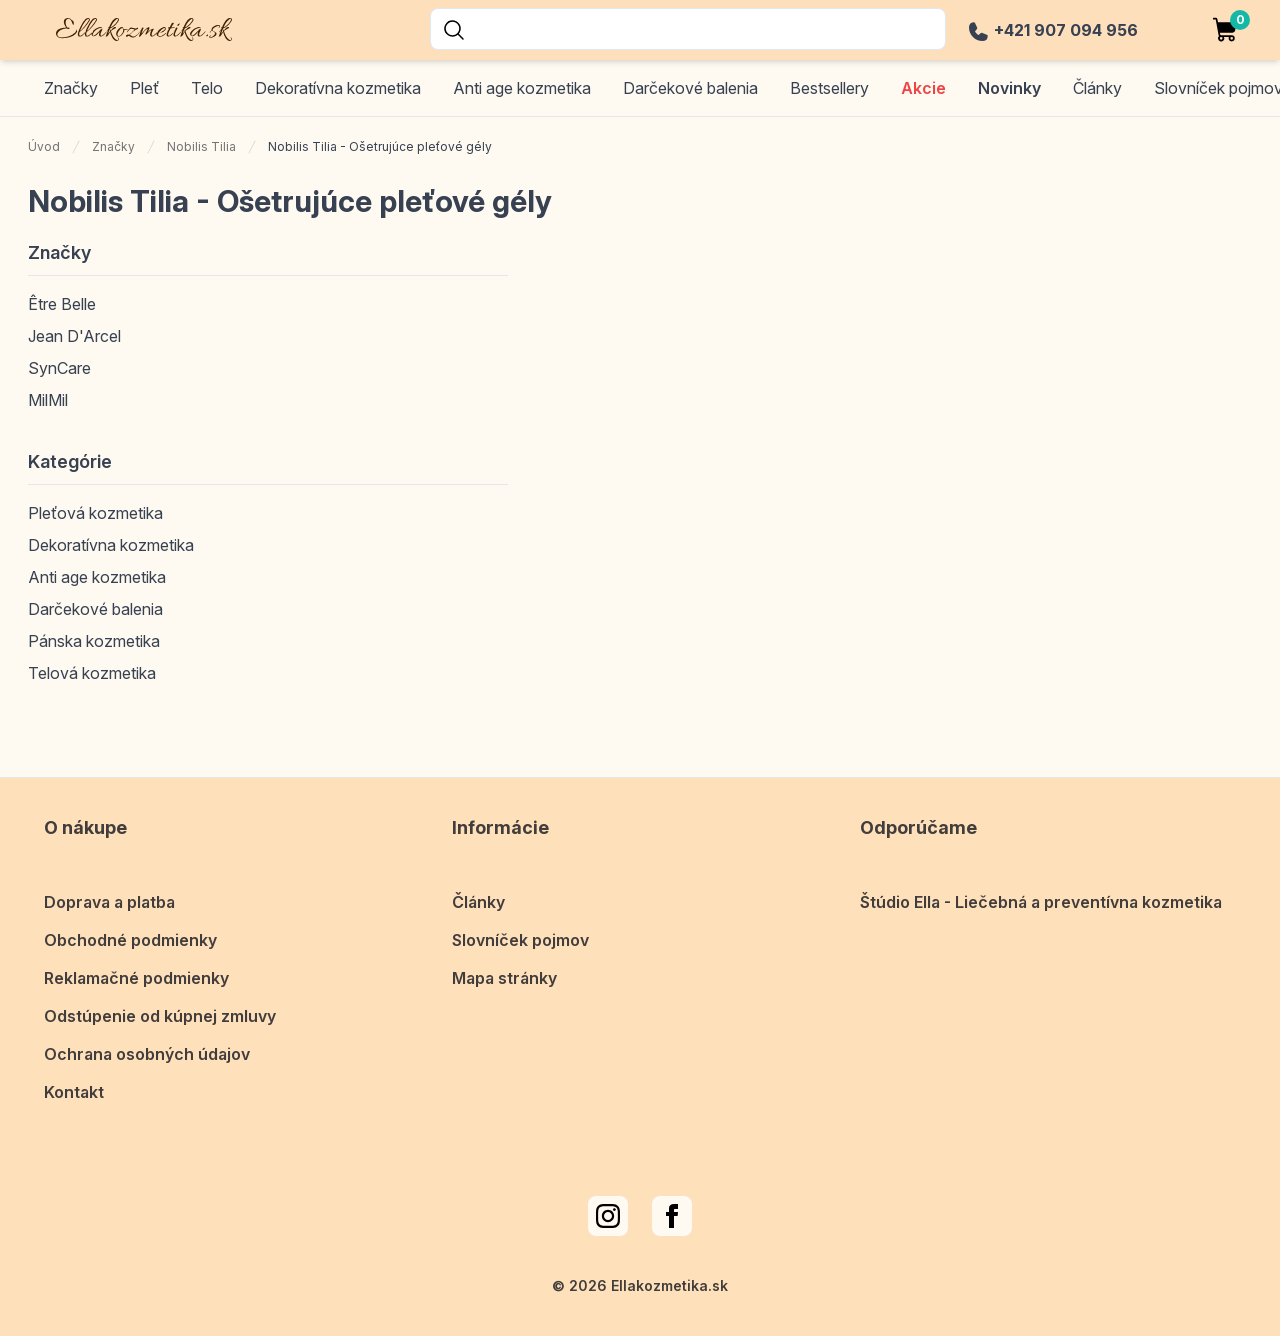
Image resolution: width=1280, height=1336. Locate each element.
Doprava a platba (109, 902)
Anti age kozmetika (522, 88)
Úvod (44, 146)
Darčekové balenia (690, 88)
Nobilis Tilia (201, 146)
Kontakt (74, 1092)
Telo (207, 88)
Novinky (1009, 88)
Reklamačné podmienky (136, 978)
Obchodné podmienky (130, 940)
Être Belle (62, 304)
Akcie (923, 88)
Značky (71, 88)
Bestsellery (829, 88)
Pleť (144, 88)
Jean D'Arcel (74, 336)
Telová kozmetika (92, 673)
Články (478, 902)
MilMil (48, 400)
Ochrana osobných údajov (147, 1054)
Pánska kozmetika (94, 641)
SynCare (59, 368)
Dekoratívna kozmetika (338, 88)
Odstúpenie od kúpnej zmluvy (160, 1016)
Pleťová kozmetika (95, 513)
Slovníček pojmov (520, 940)
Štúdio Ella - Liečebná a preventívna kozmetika (1041, 902)
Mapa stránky (504, 978)
